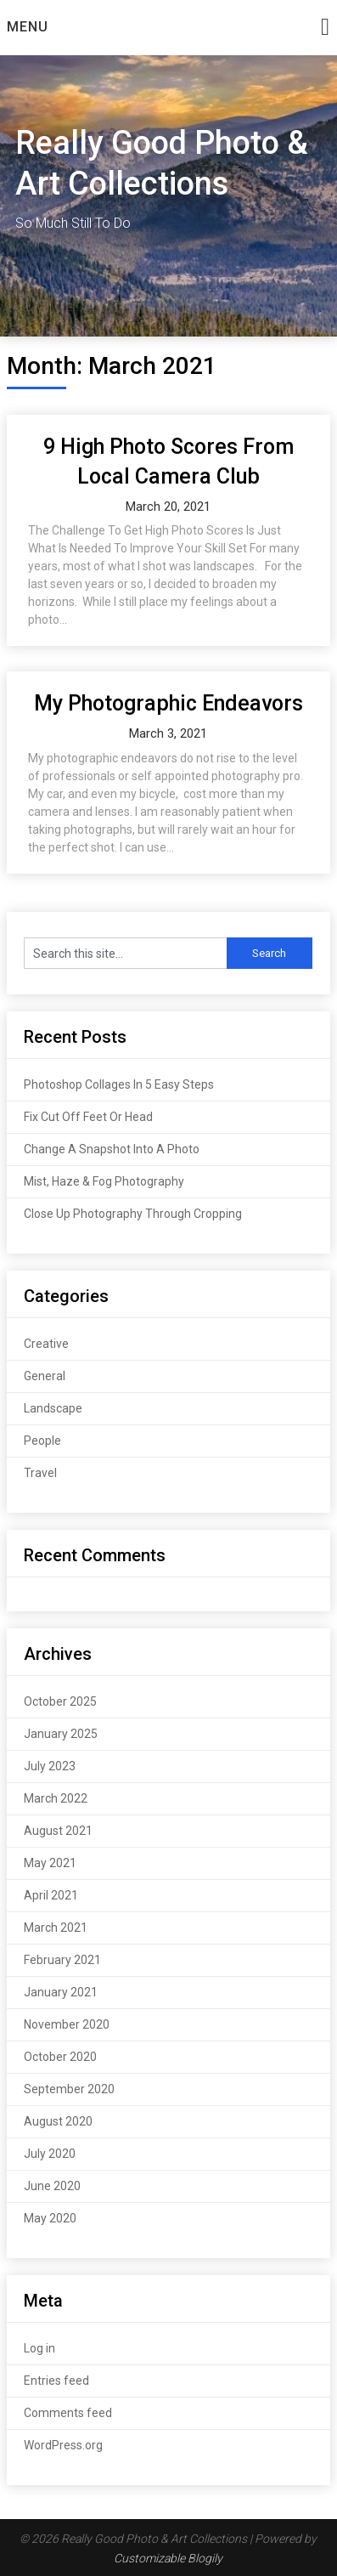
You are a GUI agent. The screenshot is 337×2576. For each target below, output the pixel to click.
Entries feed (56, 2380)
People (42, 1440)
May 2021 (50, 1863)
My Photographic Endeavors (168, 703)
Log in (39, 2348)
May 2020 (50, 2218)
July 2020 (50, 2153)
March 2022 (55, 1798)
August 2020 (58, 2121)
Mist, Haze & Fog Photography (104, 1181)
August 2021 (58, 1830)
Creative (46, 1343)
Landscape (53, 1408)
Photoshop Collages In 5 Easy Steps (119, 1084)
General (44, 1376)
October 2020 (60, 2057)
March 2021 (55, 1927)
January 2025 (61, 1734)
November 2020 (67, 2024)
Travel (40, 1473)
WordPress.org (63, 2445)
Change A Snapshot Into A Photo (111, 1149)
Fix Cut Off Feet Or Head (88, 1117)
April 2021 (51, 1895)
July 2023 (50, 1766)
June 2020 (52, 2186)
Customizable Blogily (168, 2558)
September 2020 (69, 2089)
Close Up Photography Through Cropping (133, 1213)
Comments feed (68, 2413)
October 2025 (60, 1701)
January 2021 (61, 1992)
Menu (27, 27)
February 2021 (62, 1960)
